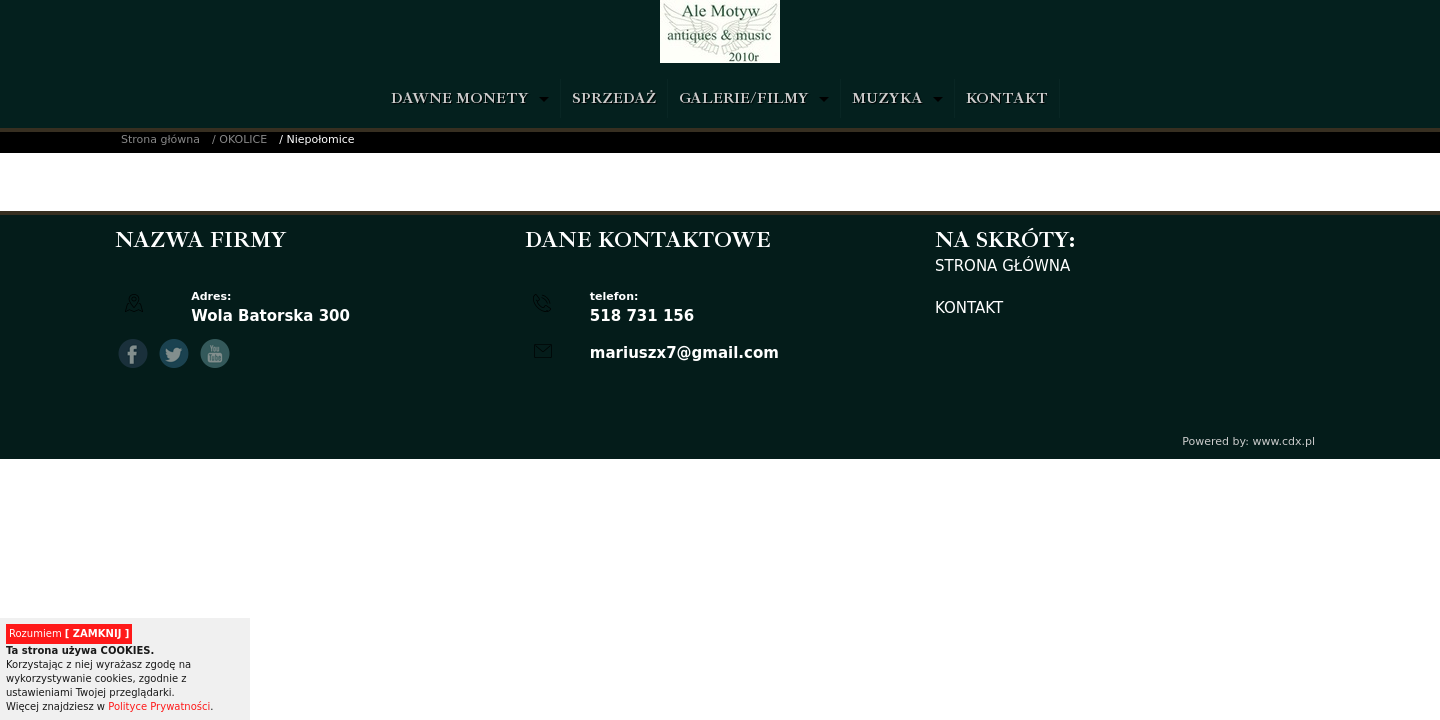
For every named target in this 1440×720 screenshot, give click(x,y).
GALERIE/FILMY (744, 98)
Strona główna (160, 139)
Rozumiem (69, 633)
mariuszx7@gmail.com (684, 353)
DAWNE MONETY (460, 98)
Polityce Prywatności (159, 706)
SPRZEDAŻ (614, 98)
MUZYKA (887, 98)
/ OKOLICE (239, 139)
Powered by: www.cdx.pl (1248, 441)
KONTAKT (1007, 98)
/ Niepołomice (316, 139)
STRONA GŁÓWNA (1002, 266)
